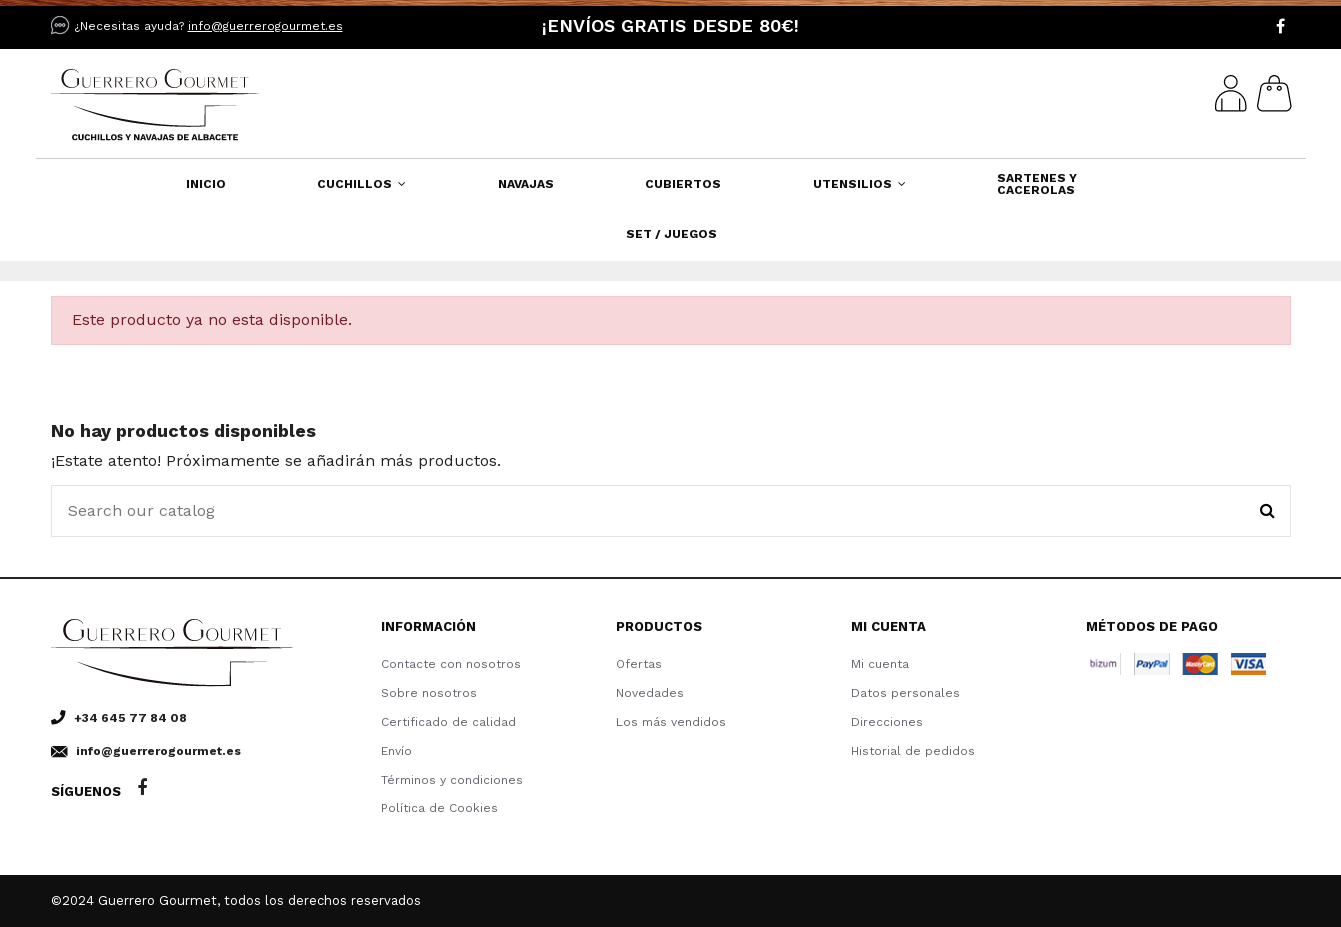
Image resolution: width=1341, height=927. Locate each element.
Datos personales (905, 693)
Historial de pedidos (913, 751)
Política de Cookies (439, 808)
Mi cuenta (880, 664)
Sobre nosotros (429, 693)
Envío (396, 751)
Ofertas (639, 664)
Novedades (650, 693)
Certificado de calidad (448, 722)
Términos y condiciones (452, 780)
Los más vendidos (671, 722)
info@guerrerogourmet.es (265, 26)
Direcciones (887, 722)
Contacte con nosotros (451, 664)
